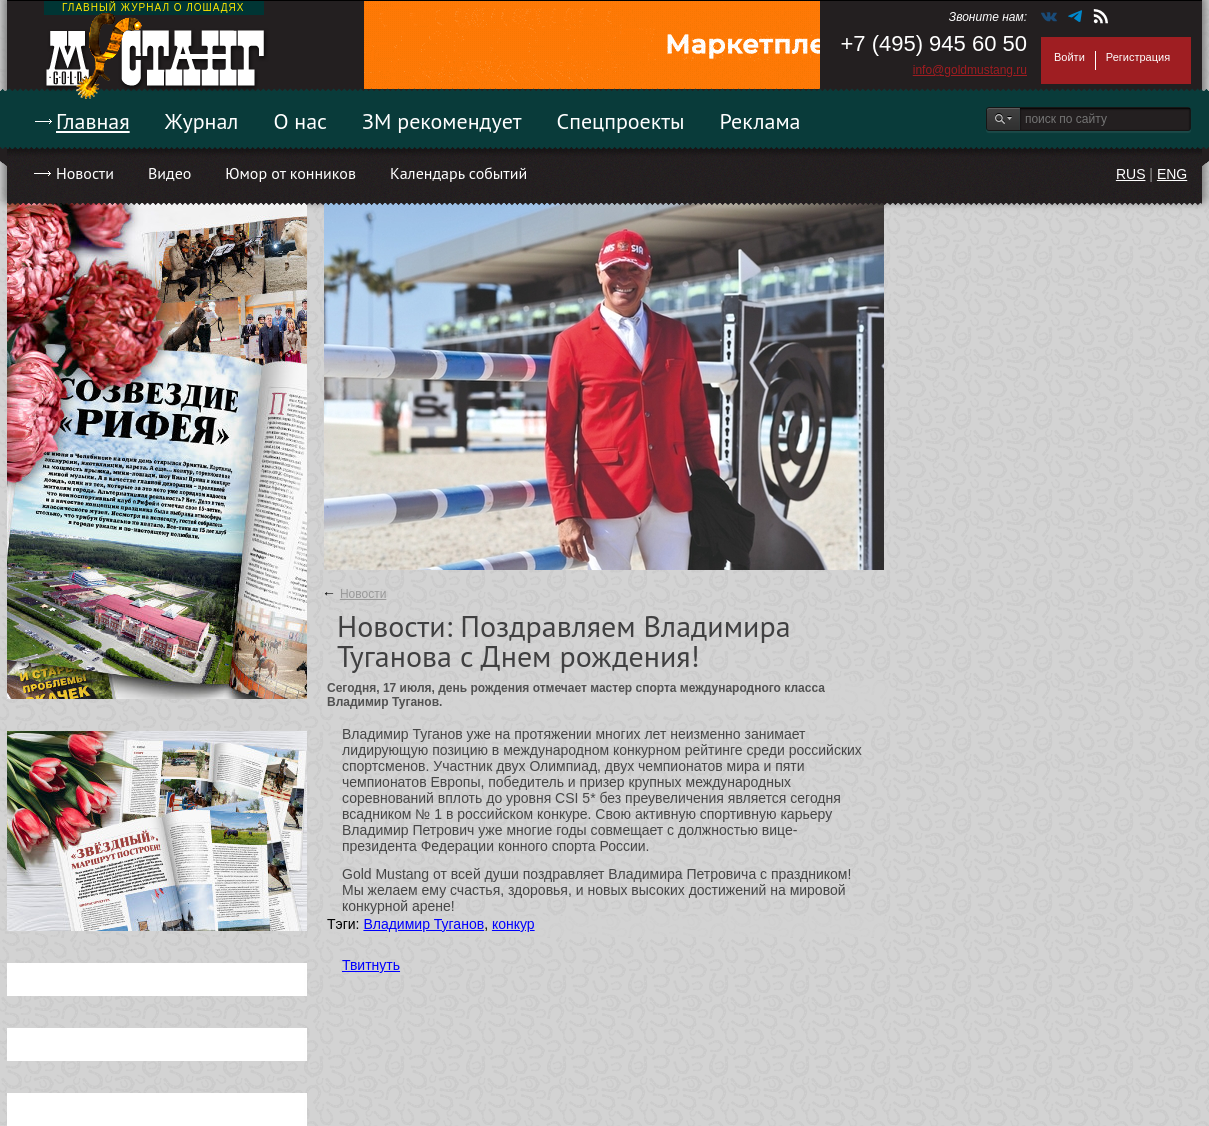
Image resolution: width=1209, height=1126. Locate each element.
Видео (169, 173)
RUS (1131, 174)
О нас (300, 121)
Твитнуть (371, 965)
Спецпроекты (621, 121)
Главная (93, 121)
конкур (513, 924)
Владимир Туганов (423, 924)
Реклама (760, 121)
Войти (1069, 57)
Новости (85, 173)
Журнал (202, 121)
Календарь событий (458, 173)
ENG (1172, 174)
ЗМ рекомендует (442, 121)
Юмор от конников (290, 173)
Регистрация (1138, 57)
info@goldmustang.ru (970, 70)
